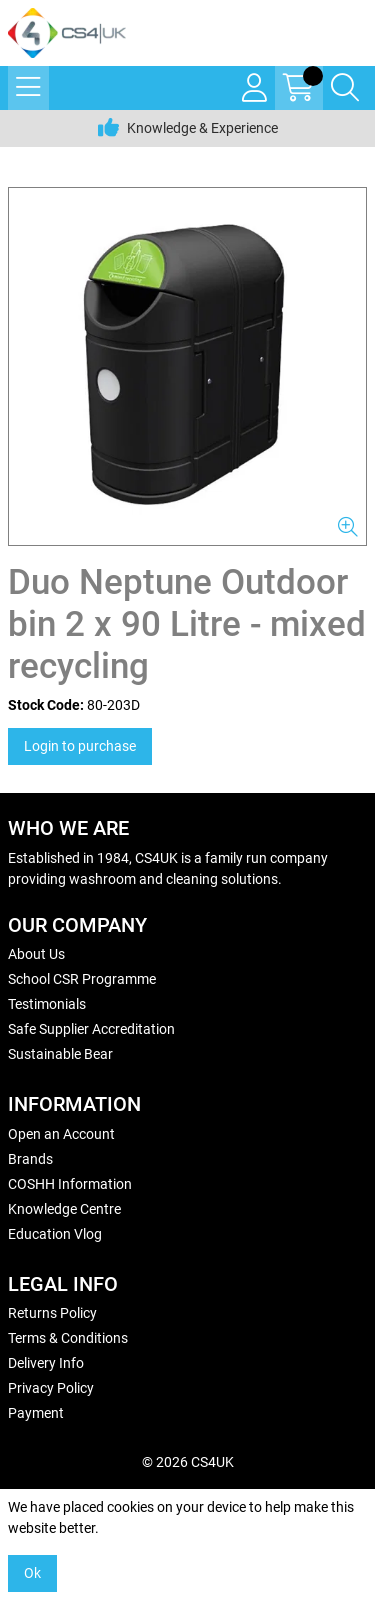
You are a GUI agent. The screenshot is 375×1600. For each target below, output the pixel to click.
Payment (36, 1413)
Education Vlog (55, 1234)
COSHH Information (70, 1184)
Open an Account (61, 1134)
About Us (36, 954)
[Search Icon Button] (345, 88)
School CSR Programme (82, 979)
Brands (30, 1159)
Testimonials (47, 1004)
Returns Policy (52, 1313)
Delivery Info (46, 1363)
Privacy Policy (51, 1388)
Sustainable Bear (60, 1054)
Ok (32, 1573)
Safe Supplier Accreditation (91, 1029)
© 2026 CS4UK (188, 1462)
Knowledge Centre (64, 1209)
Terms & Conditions (68, 1338)
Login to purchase (80, 746)
